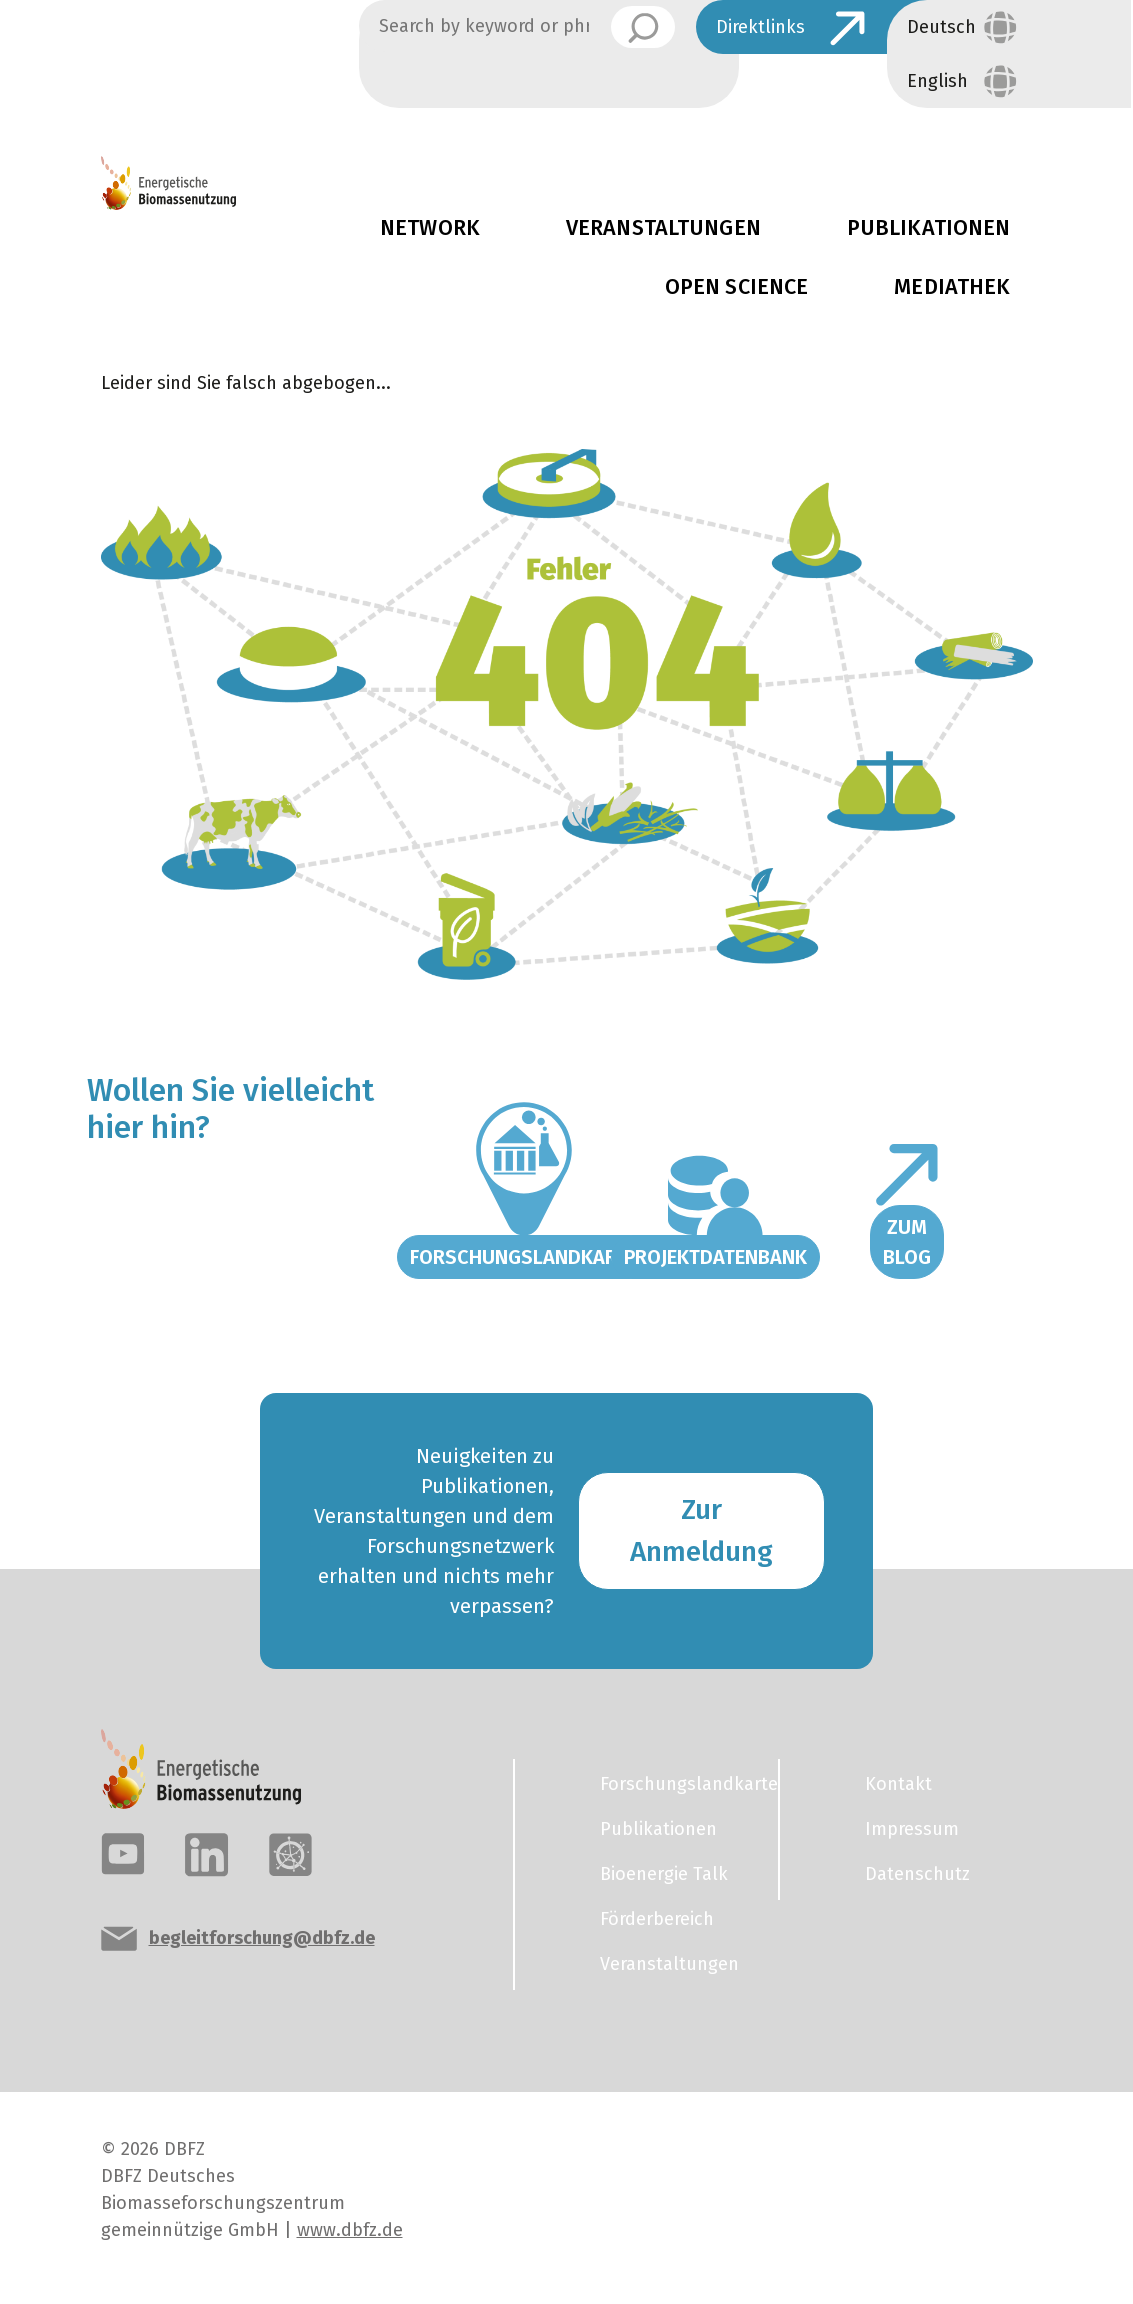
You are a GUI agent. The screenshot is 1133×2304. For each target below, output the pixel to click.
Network (430, 228)
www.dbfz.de (350, 2230)
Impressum (912, 1829)
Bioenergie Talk (664, 1874)
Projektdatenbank (715, 1257)
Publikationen (658, 1829)
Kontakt (898, 1784)
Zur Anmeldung (701, 1530)
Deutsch (941, 27)
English (937, 81)
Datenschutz (917, 1874)
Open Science (737, 287)
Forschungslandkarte (524, 1257)
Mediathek (952, 287)
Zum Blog (907, 1242)
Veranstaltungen (663, 228)
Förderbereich (657, 1919)
